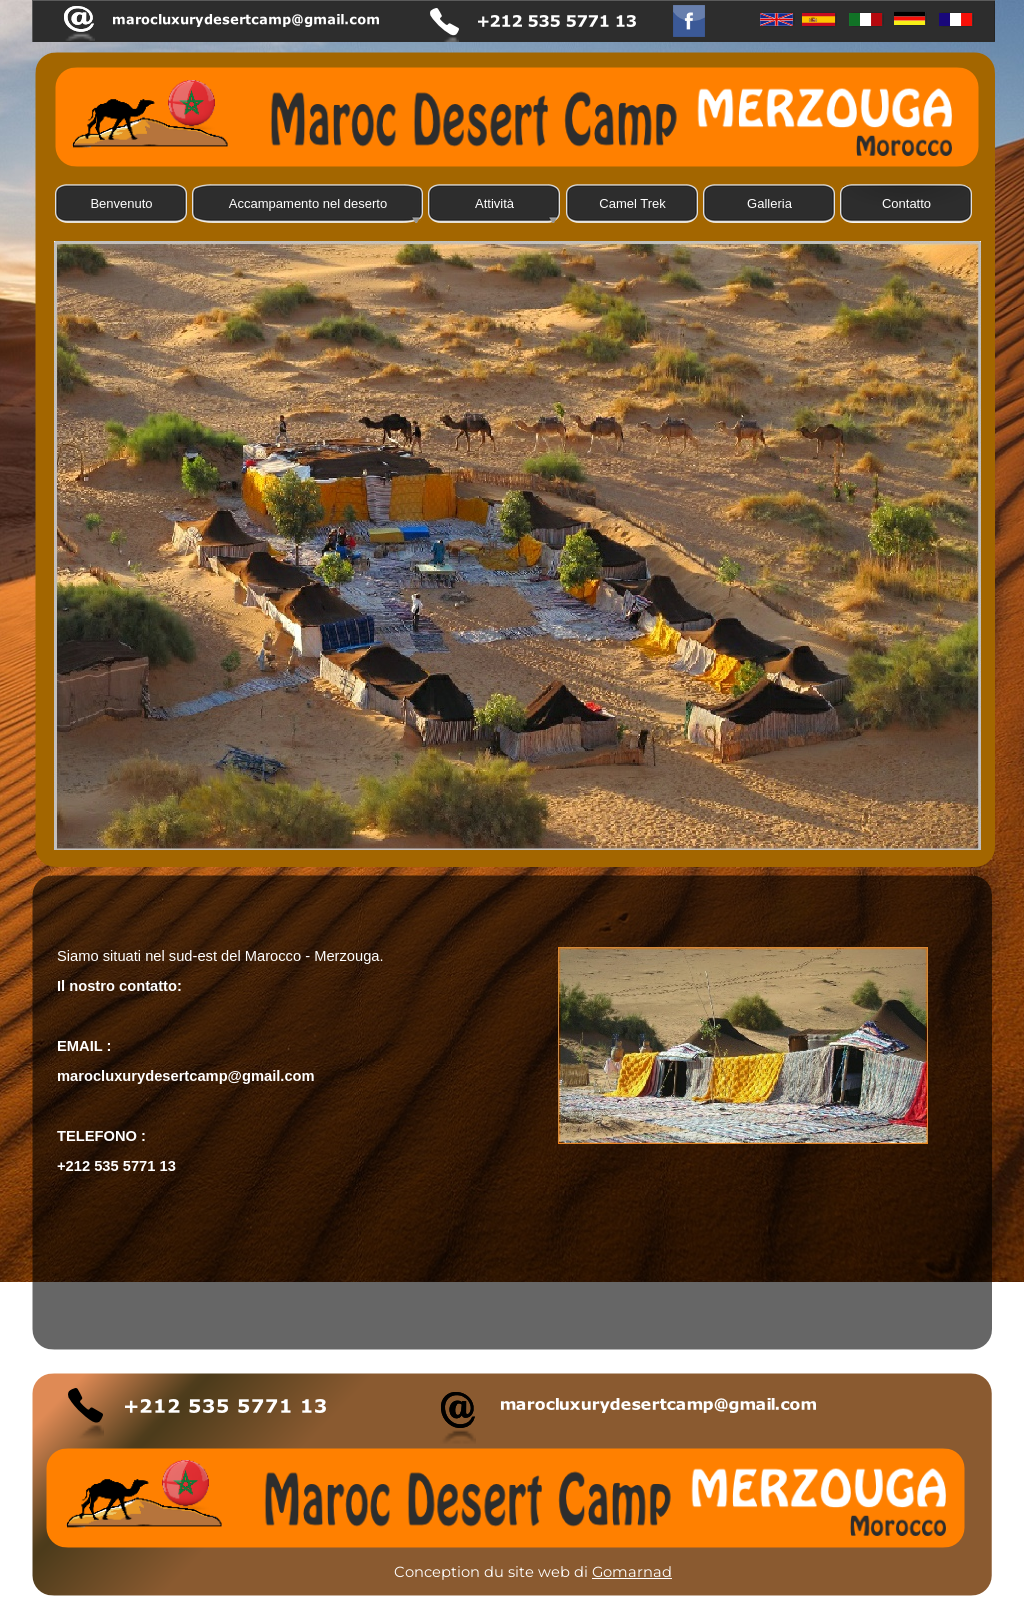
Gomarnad (632, 1572)
